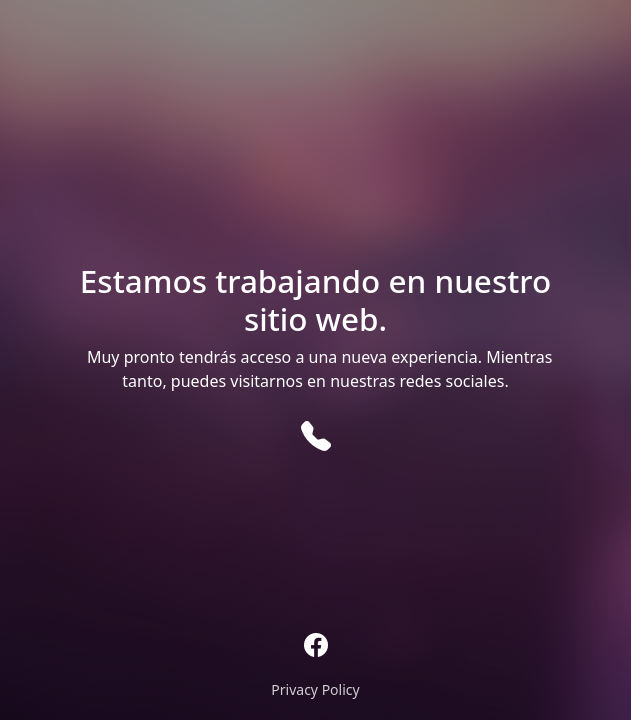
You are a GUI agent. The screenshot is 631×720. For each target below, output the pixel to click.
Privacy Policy (315, 689)
